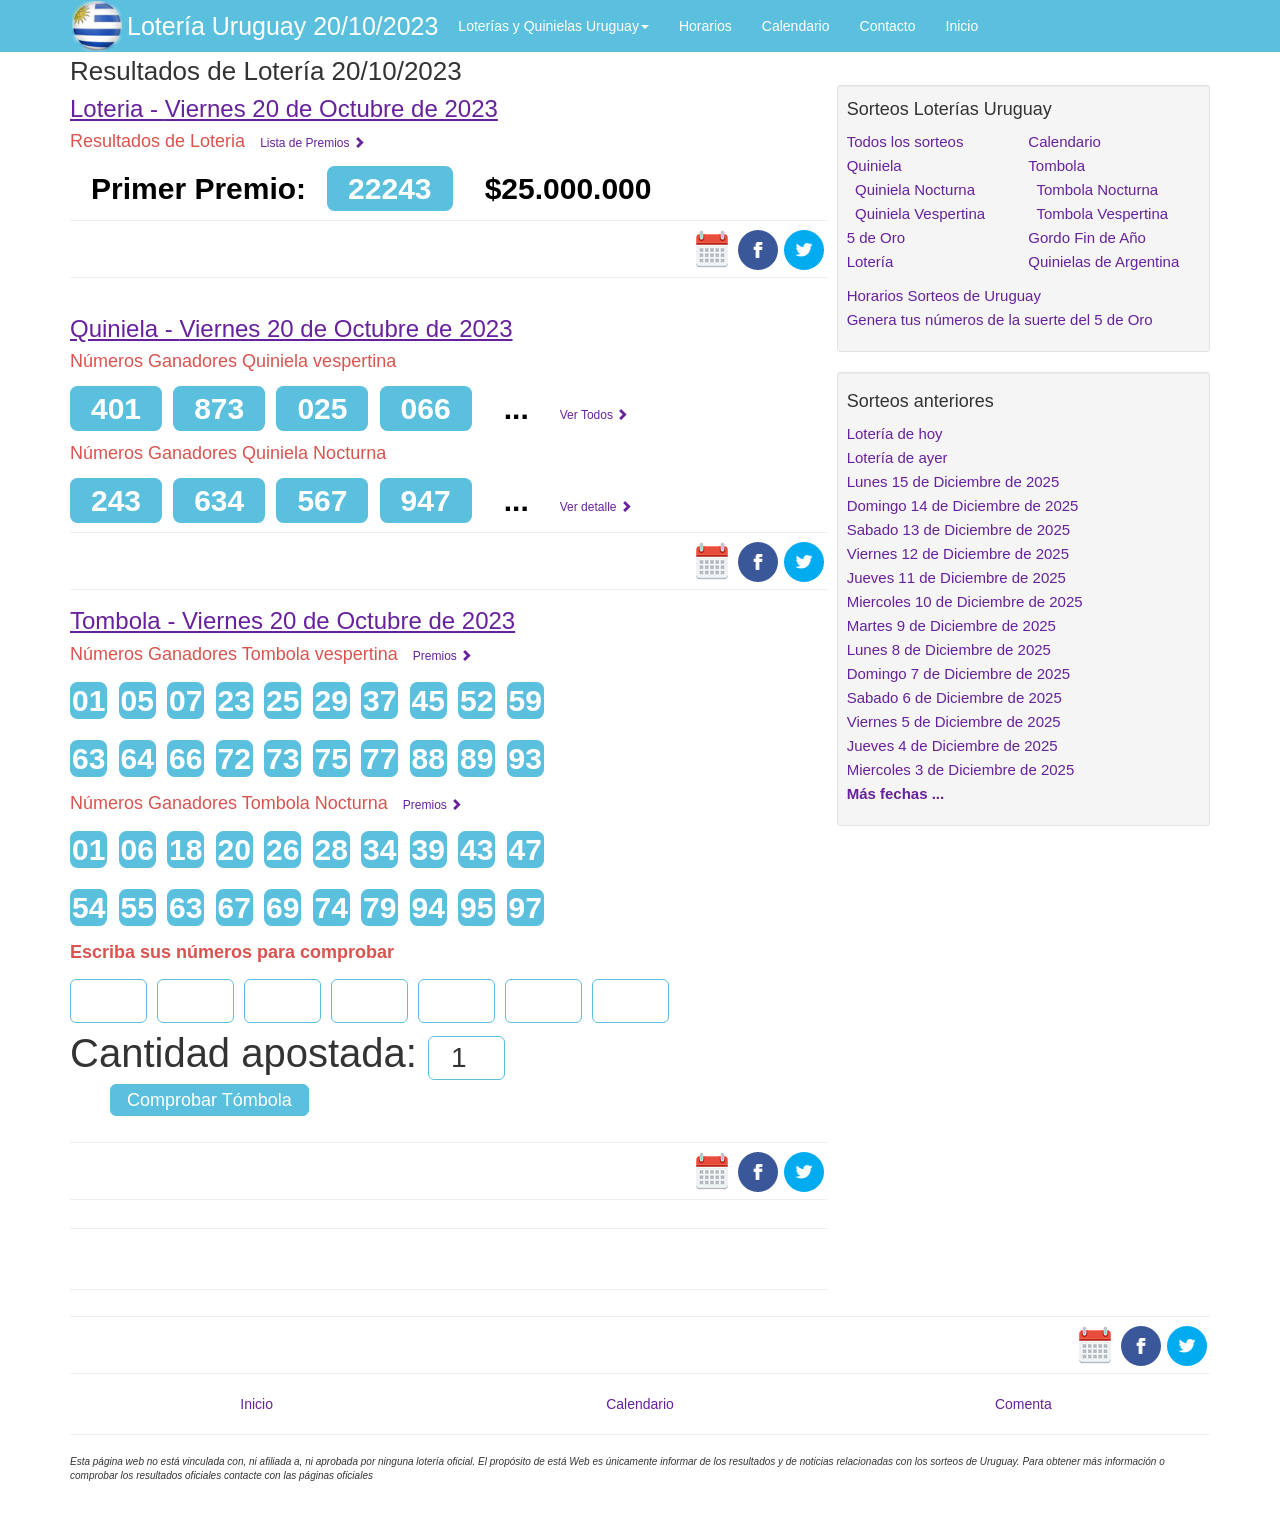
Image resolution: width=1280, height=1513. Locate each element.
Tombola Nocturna (1093, 189)
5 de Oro (876, 237)
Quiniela (874, 165)
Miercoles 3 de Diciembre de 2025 (961, 769)
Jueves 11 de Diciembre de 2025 (956, 577)
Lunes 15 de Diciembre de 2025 (953, 481)
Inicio (962, 26)
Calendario (796, 26)
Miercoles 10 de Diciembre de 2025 (965, 601)
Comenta (1023, 1404)
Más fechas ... (896, 793)
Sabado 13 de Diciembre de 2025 (959, 529)
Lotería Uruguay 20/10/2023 (282, 26)
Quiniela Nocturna (911, 189)
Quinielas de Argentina (1103, 261)
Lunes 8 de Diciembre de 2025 (949, 649)
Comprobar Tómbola (209, 1100)
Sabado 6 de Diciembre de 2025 (954, 697)
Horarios (705, 26)
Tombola (1056, 165)
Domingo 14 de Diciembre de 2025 (963, 505)
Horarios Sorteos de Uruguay (944, 295)
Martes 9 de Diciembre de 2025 (951, 625)
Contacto (888, 26)
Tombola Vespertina (1098, 213)
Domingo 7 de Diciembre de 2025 (958, 673)
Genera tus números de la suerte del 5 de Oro (1000, 319)
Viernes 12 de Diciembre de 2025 (958, 553)
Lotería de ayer (897, 457)
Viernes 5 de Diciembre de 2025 (954, 721)
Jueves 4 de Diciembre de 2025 (952, 745)
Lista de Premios (312, 143)
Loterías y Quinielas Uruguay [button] (553, 26)
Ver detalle (596, 507)
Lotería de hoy (895, 433)
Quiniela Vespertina (916, 213)
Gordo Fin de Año (1087, 237)
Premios (442, 656)
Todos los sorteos (905, 141)
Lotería (870, 261)
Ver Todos (594, 415)
